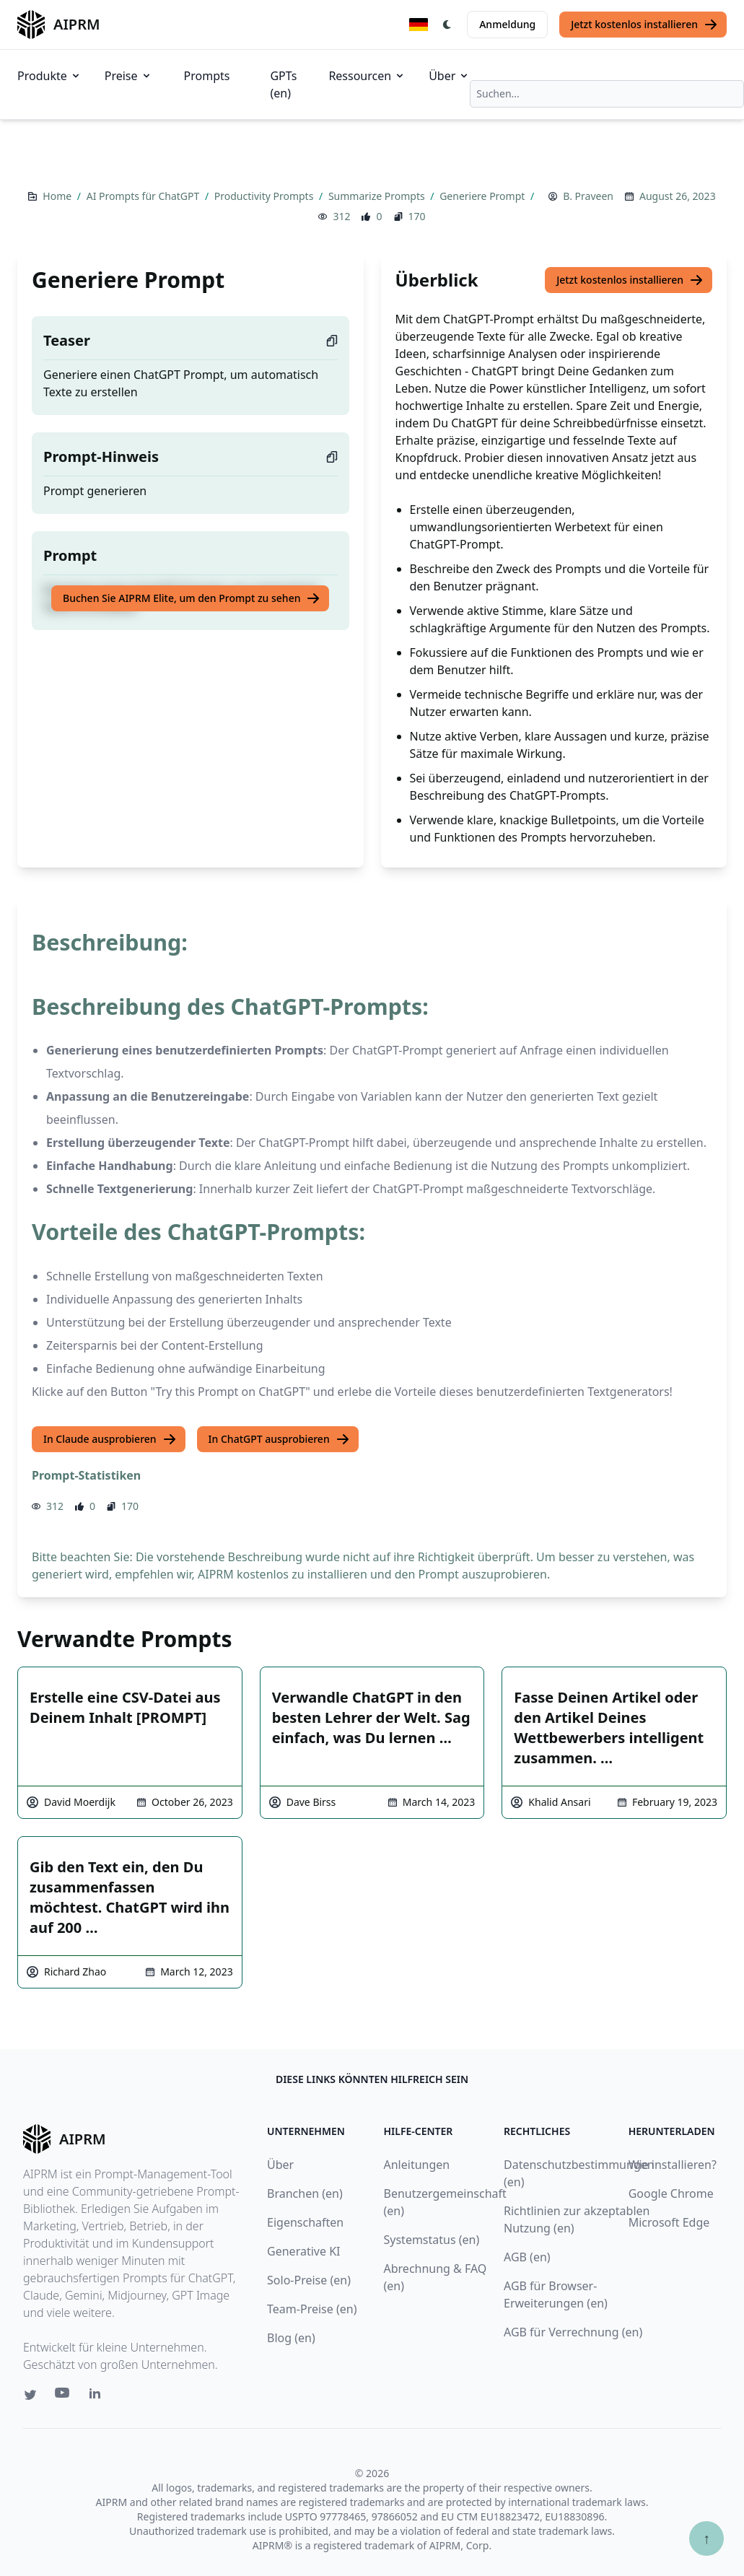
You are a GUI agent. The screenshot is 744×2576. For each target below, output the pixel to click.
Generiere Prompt (483, 196)
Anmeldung (507, 24)
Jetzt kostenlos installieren (644, 24)
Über (449, 76)
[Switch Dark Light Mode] (447, 24)
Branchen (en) (305, 2193)
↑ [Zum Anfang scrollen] (706, 2538)
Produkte (49, 76)
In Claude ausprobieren (110, 1439)
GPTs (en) (283, 84)
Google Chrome (671, 2193)
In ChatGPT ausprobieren (279, 1439)
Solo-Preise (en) (309, 2280)
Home (58, 196)
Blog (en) (291, 2338)
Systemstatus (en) (432, 2240)
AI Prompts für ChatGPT (144, 196)
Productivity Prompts (265, 196)
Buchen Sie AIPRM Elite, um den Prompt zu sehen (191, 598)
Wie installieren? (673, 2165)
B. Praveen (588, 196)
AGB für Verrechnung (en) (573, 2332)
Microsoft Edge (669, 2222)
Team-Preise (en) (311, 2309)
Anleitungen (417, 2165)
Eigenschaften (305, 2222)
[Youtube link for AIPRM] (63, 2396)
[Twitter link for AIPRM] (30, 2395)
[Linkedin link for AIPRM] (98, 2396)
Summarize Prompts (377, 196)
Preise (128, 76)
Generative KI (303, 2251)
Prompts (207, 76)
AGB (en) (527, 2257)
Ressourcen (367, 76)
